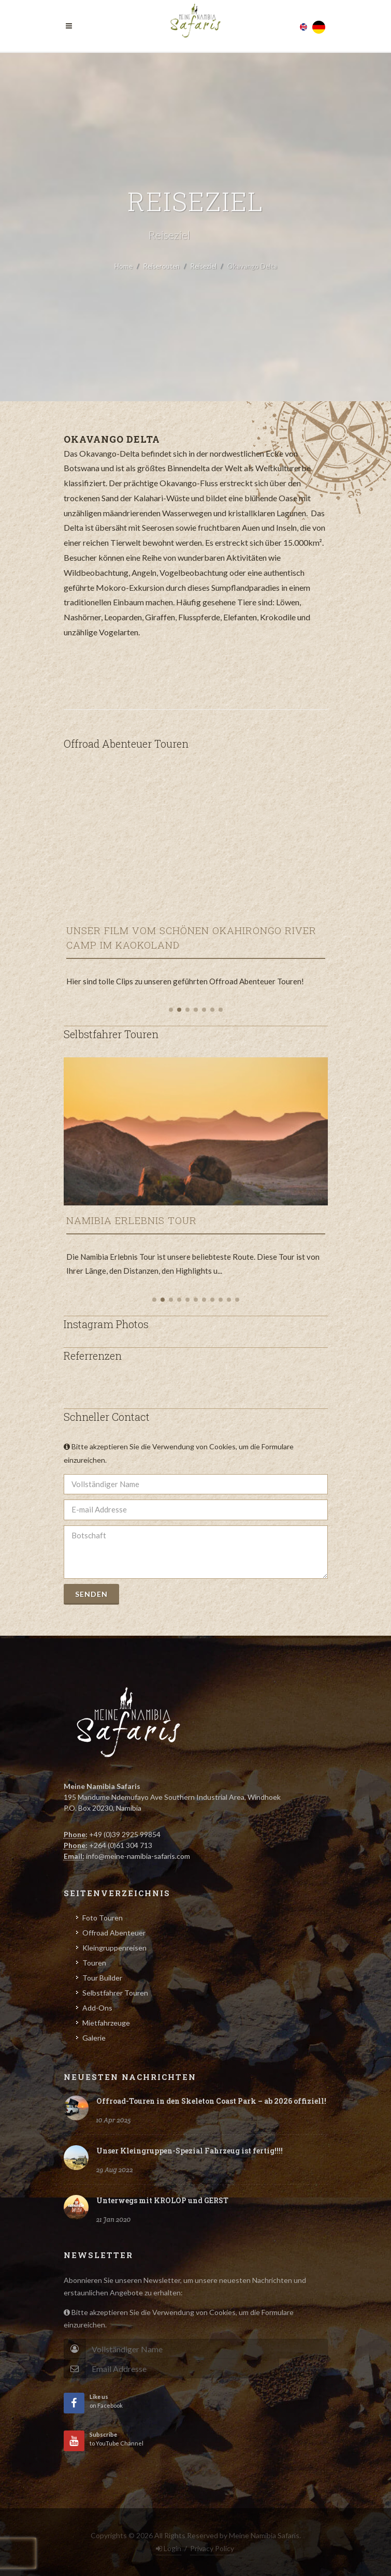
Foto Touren (102, 1917)
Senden (91, 1594)
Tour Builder (102, 1977)
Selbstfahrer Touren (115, 1992)
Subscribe (303, 2368)
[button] (171, 1010)
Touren (94, 1962)
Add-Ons (97, 2007)
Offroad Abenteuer (114, 1932)
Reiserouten (161, 266)
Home (123, 266)
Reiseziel (203, 266)
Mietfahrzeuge (106, 2022)
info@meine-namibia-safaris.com (138, 1856)
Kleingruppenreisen (114, 1947)
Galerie (94, 2037)
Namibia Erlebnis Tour (131, 1220)
